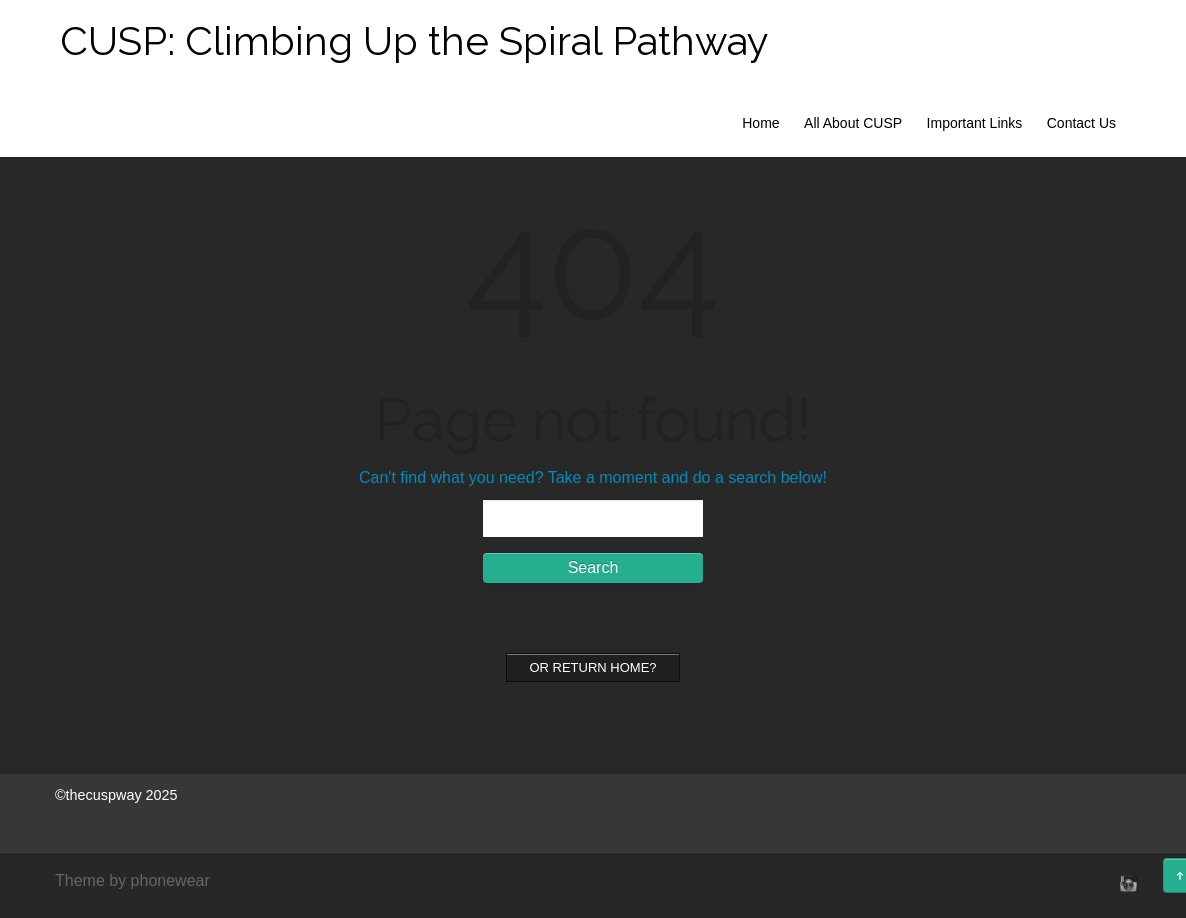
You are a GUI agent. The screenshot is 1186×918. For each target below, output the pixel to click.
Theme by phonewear (132, 880)
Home (760, 123)
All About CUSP (853, 123)
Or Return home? (592, 667)
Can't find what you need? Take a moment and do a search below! (593, 477)
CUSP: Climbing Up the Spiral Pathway (414, 40)
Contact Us (1081, 123)
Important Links (975, 123)
